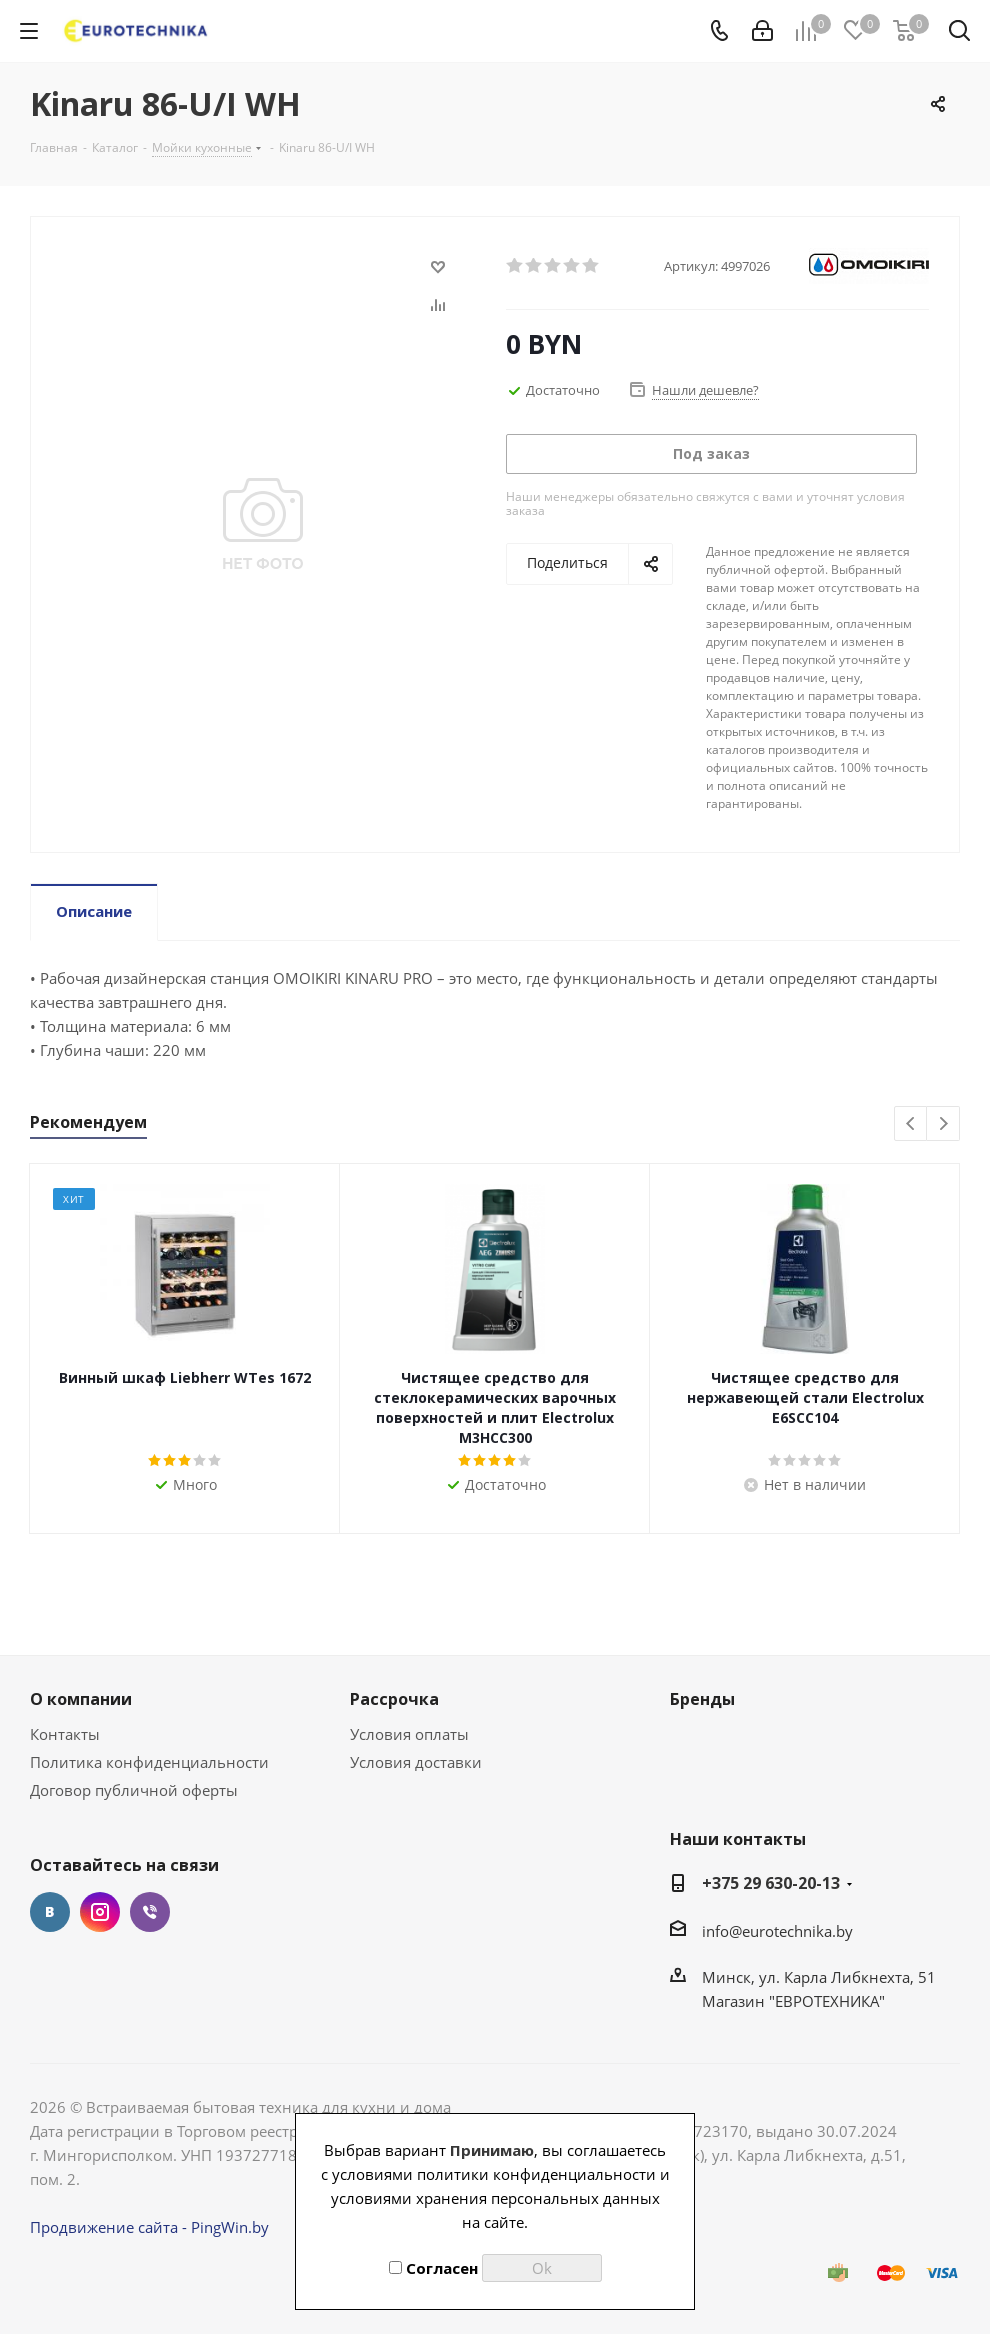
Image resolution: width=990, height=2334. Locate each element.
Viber (150, 1912)
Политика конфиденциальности (149, 1762)
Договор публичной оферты (134, 1790)
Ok (542, 2268)
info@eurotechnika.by (777, 1931)
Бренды (702, 1699)
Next (943, 1124)
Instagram (100, 1912)
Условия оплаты (409, 1734)
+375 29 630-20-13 (771, 1883)
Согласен (433, 2268)
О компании (81, 1699)
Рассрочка (394, 1699)
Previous (911, 1124)
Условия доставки (416, 1762)
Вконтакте (50, 1912)
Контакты (65, 1734)
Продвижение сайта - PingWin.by (149, 2227)
